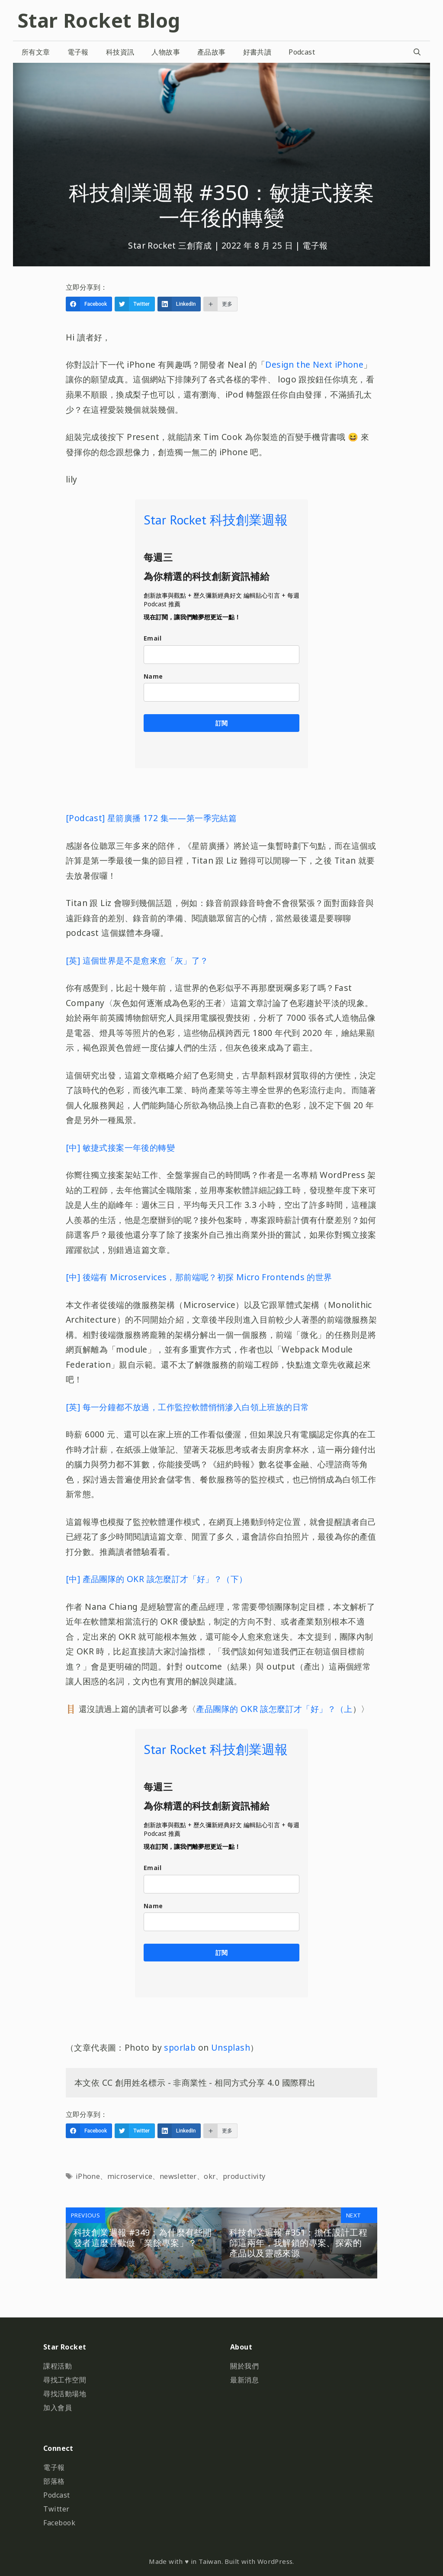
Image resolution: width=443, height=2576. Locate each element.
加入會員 (57, 2407)
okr (209, 2176)
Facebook (59, 2522)
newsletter (178, 2176)
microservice (130, 2176)
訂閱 (221, 723)
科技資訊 (120, 52)
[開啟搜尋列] (417, 52)
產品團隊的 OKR (227, 1709)
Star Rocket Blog (98, 20)
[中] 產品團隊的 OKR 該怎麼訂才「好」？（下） (156, 1579)
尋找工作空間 (64, 2380)
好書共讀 (257, 52)
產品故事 (211, 52)
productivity (244, 2176)
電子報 (78, 52)
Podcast (302, 52)
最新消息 (244, 2380)
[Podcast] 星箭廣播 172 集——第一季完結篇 (151, 818)
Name (153, 676)
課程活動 (57, 2366)
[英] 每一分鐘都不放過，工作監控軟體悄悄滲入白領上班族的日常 (187, 1407)
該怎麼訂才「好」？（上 (305, 1709)
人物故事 (165, 52)
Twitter (56, 2509)
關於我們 (244, 2366)
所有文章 (36, 52)
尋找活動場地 (64, 2393)
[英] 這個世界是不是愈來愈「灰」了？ (137, 960)
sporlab (180, 2047)
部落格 (54, 2481)
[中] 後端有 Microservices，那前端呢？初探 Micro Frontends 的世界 (199, 1277)
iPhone (88, 2176)
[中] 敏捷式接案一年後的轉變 (120, 1147)
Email (152, 638)
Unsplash (230, 2047)
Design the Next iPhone (314, 364)
